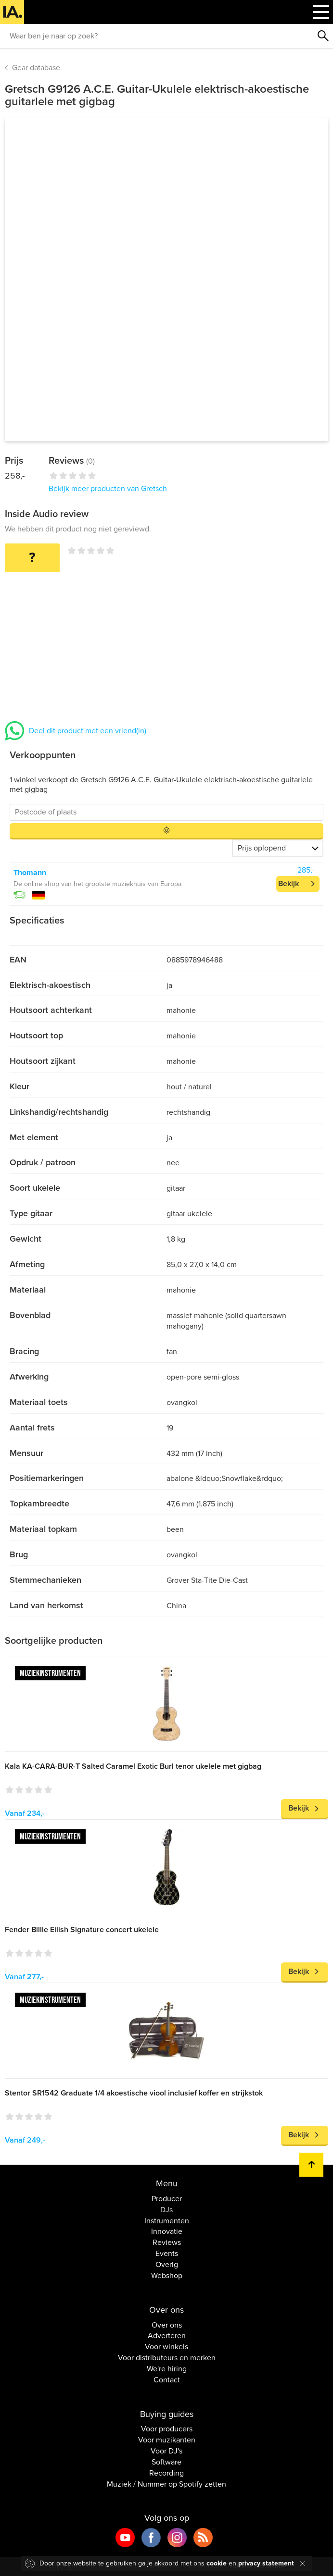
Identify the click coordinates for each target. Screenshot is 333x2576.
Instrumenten (166, 2221)
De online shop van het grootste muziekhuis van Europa (97, 884)
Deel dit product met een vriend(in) (87, 731)
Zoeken (323, 36)
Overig (166, 2264)
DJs (166, 2210)
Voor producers (166, 2429)
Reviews (167, 2242)
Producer (167, 2199)
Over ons (167, 2325)
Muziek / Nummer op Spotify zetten (166, 2484)
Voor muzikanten (166, 2440)
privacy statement (266, 2563)
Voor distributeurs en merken (167, 2358)
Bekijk (288, 883)
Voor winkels (166, 2347)
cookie (216, 2563)
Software (166, 2462)
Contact (167, 2380)
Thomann (29, 872)
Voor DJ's (166, 2451)
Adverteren (167, 2336)
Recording (166, 2473)
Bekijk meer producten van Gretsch (108, 488)
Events (166, 2253)
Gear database (36, 68)
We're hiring (167, 2369)
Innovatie (166, 2231)
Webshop (166, 2275)
